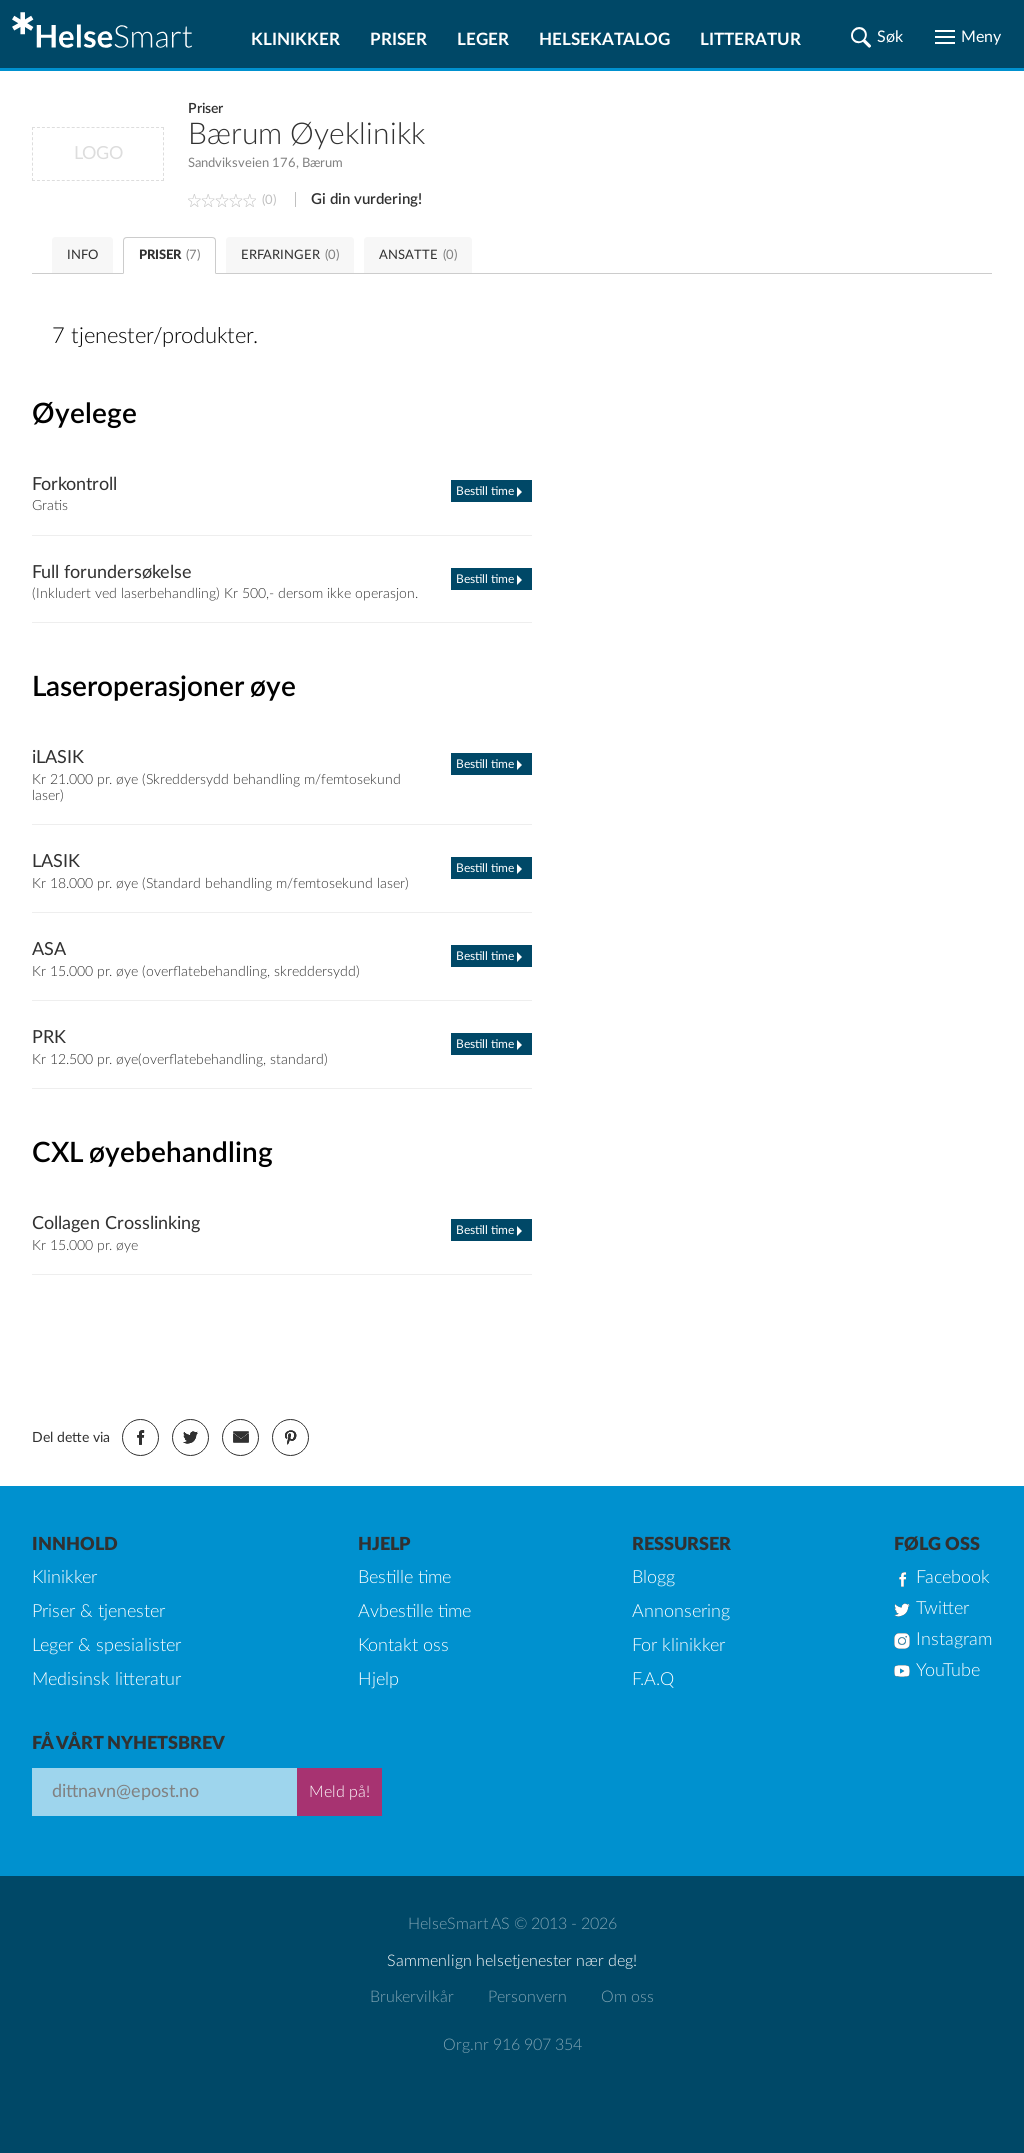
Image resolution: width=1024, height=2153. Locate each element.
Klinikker (295, 39)
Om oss (627, 1997)
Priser (398, 39)
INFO (82, 255)
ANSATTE (418, 255)
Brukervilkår (412, 1997)
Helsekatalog (604, 39)
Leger (483, 39)
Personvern (527, 1997)
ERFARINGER (290, 255)
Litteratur (750, 39)
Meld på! (339, 1792)
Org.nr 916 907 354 (512, 2045)
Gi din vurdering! (366, 199)
